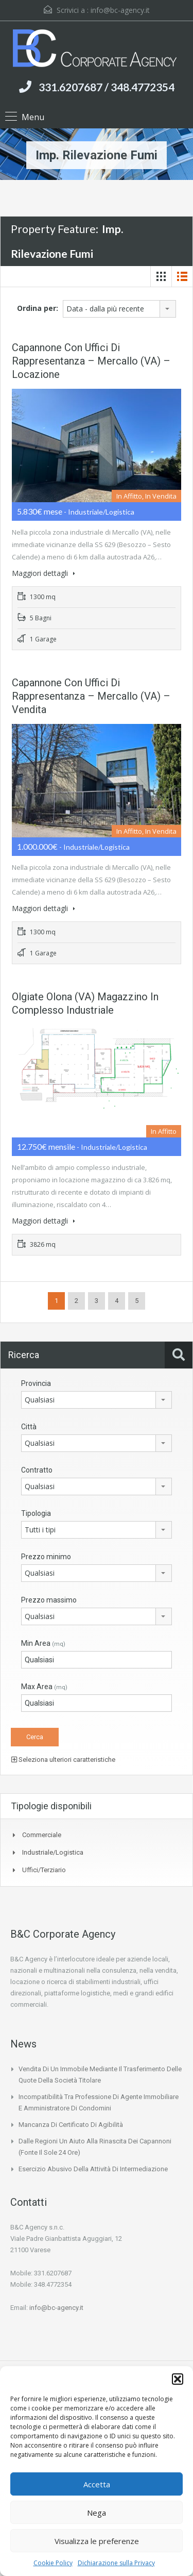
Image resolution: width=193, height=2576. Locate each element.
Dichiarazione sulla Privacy (116, 2562)
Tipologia (36, 1513)
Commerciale (41, 1835)
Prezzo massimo (49, 1600)
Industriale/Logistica (52, 1852)
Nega (96, 2512)
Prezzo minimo (46, 1557)
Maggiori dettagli (43, 573)
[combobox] (119, 309)
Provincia (36, 1383)
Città (29, 1427)
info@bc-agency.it (120, 10)
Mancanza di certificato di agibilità (71, 2124)
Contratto (36, 1470)
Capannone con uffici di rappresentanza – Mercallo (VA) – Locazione (91, 361)
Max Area (44, 1686)
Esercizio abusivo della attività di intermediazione (93, 2169)
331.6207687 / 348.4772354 (106, 86)
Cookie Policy (53, 2562)
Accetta (96, 2484)
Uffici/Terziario (44, 1870)
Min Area (43, 1643)
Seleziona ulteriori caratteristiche (63, 1759)
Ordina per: (37, 308)
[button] (177, 2379)
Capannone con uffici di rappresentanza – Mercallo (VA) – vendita (91, 696)
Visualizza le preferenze (97, 2541)
